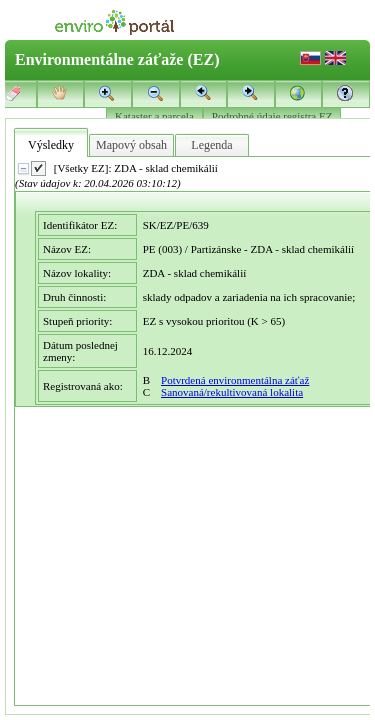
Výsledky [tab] (51, 145)
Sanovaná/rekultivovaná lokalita (232, 392)
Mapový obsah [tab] (131, 145)
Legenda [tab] (211, 145)
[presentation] (194, 431)
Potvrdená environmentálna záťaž (235, 380)
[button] (346, 93)
